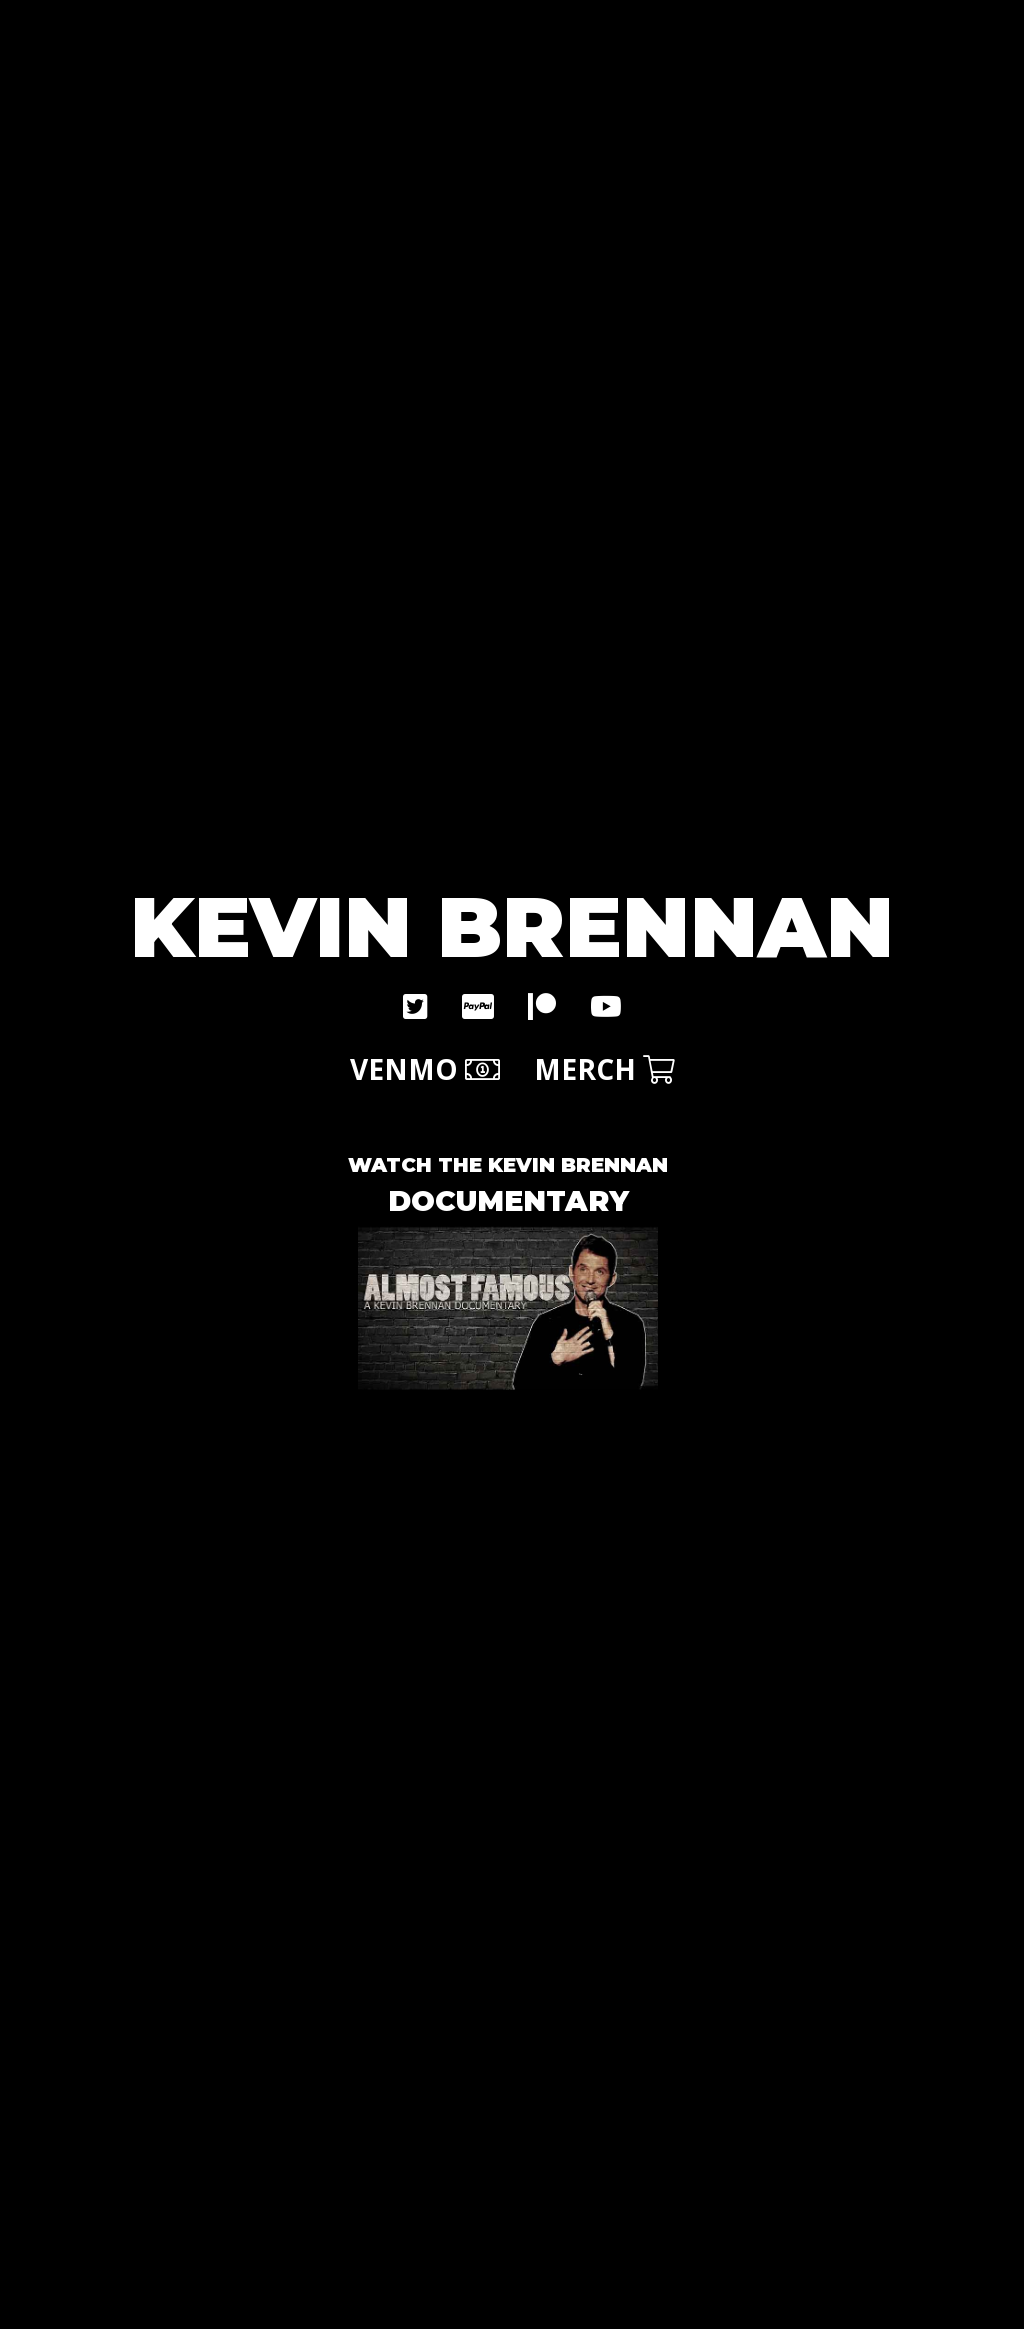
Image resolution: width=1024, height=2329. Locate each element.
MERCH (604, 1069)
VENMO (425, 1069)
